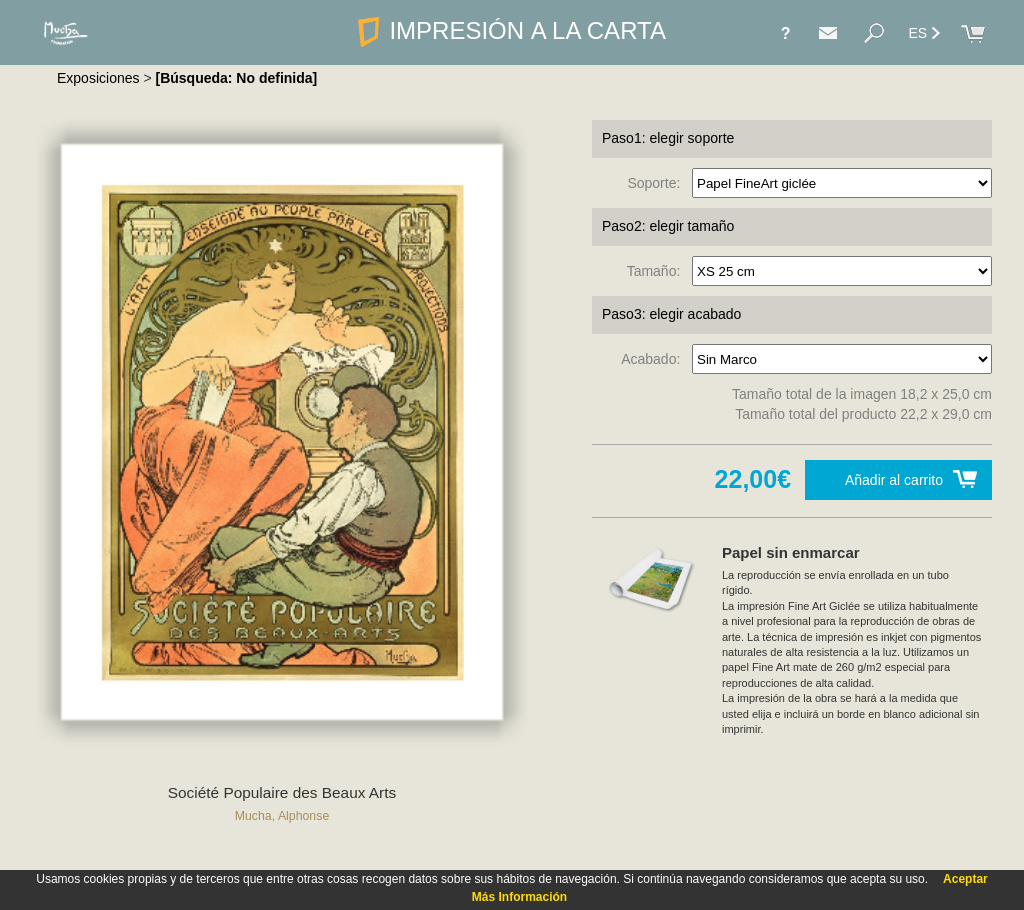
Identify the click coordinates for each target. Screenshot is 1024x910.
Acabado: (654, 359)
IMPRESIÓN (512, 30)
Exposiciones (98, 78)
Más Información (519, 897)
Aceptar (965, 879)
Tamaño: (657, 271)
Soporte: (657, 183)
